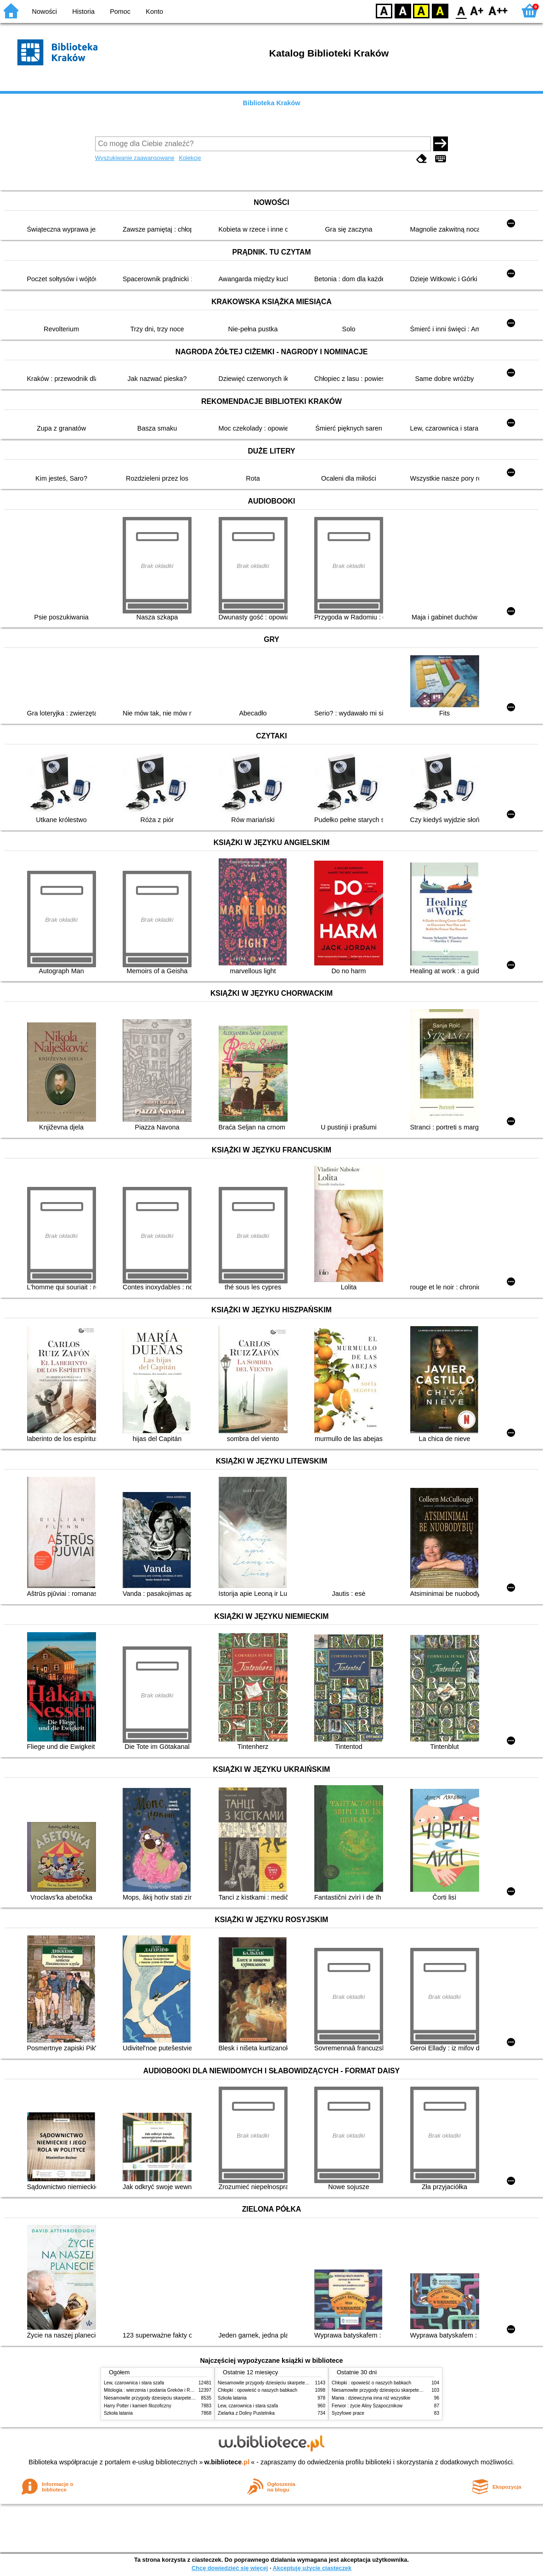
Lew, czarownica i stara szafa (134, 2382)
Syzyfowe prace (348, 2413)
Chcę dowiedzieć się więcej (230, 2568)
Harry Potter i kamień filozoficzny (137, 2405)
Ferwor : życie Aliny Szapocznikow (367, 2405)
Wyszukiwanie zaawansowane (135, 157)
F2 (498, 10)
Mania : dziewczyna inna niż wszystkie (371, 2397)
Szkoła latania (118, 2413)
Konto (154, 11)
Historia (83, 11)
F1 (477, 10)
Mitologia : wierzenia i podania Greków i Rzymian (154, 2390)
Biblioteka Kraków (271, 103)
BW (403, 10)
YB (421, 10)
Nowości (44, 11)
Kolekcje (190, 157)
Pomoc (120, 11)
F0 (461, 10)
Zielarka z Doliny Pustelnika (246, 2413)
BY (440, 10)
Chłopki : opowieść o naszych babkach (257, 2390)
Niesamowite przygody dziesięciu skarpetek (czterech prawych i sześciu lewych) (186, 2397)
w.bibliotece (227, 2462)
